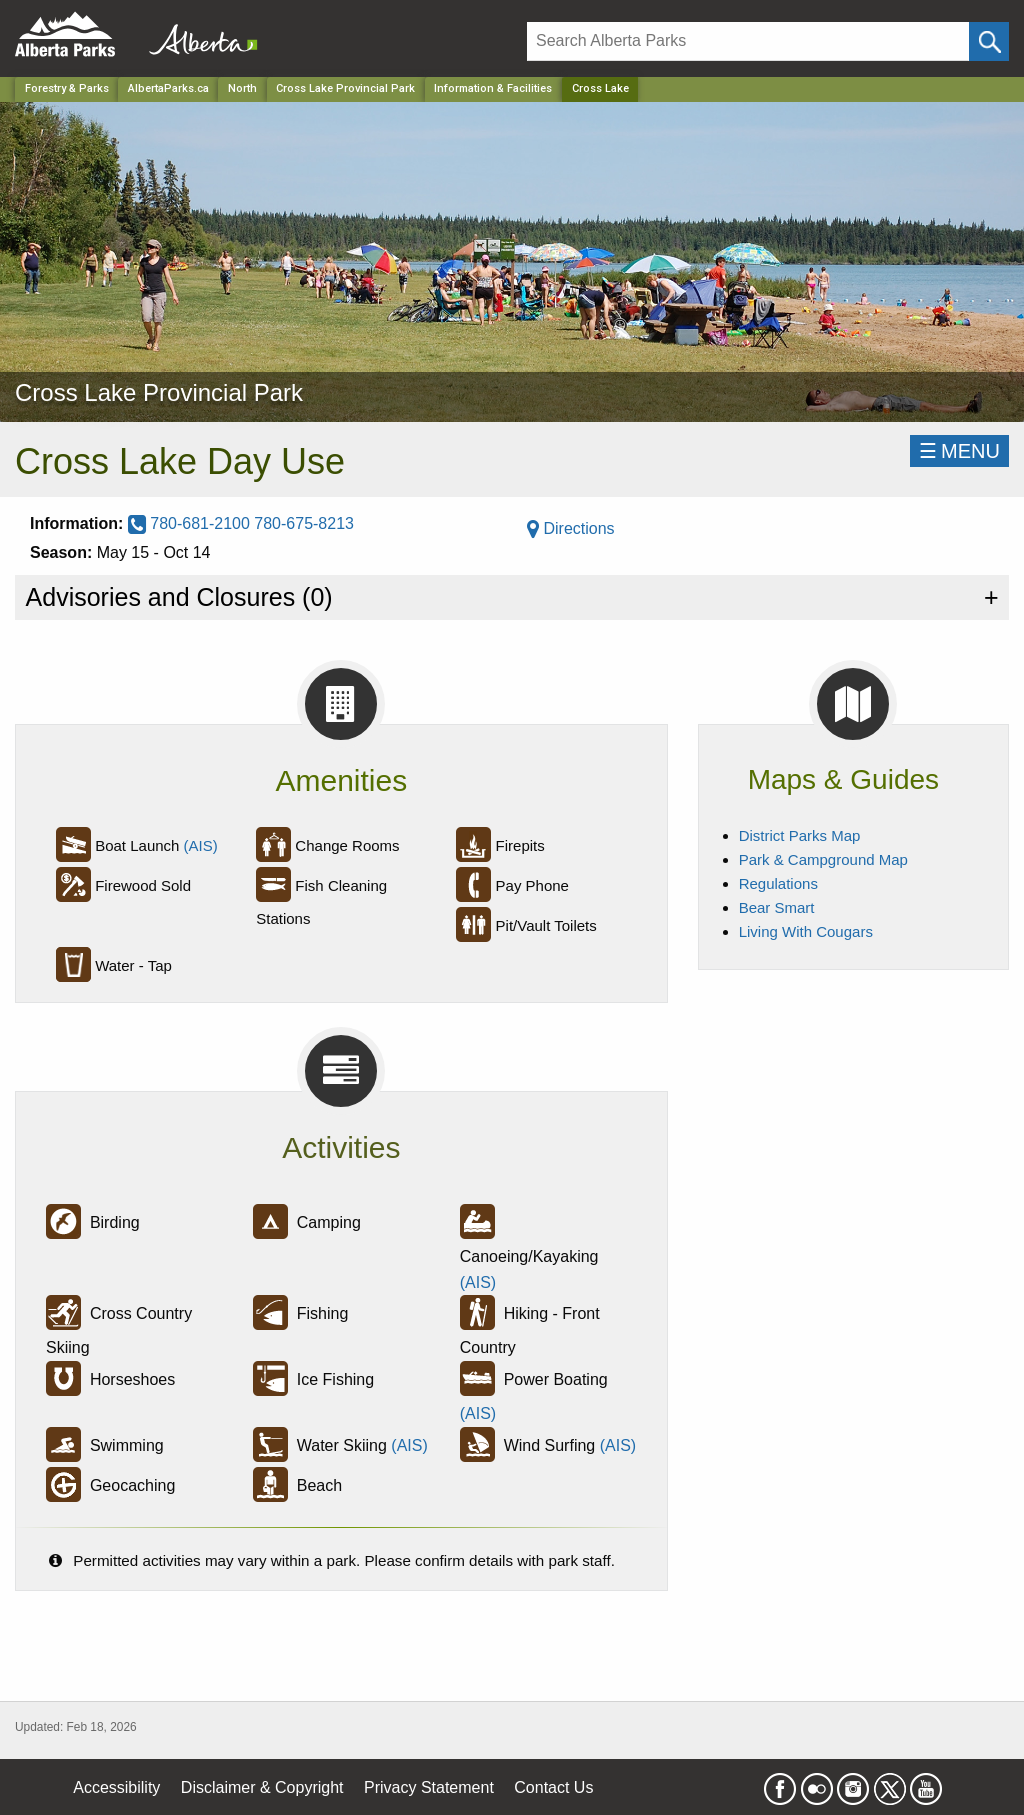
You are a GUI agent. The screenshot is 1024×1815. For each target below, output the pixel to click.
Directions (571, 528)
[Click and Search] (989, 41)
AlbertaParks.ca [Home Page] (168, 88)
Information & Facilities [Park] (493, 88)
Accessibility (116, 1787)
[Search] (748, 41)
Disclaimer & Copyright (262, 1787)
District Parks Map (800, 835)
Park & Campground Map (823, 859)
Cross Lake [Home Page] (600, 88)
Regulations (778, 883)
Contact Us (553, 1787)
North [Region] (242, 88)
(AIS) (201, 845)
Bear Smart (777, 907)
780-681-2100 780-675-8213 (241, 523)
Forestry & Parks (67, 88)
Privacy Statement (429, 1787)
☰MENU (959, 451)
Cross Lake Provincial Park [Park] (345, 88)
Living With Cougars (806, 931)
